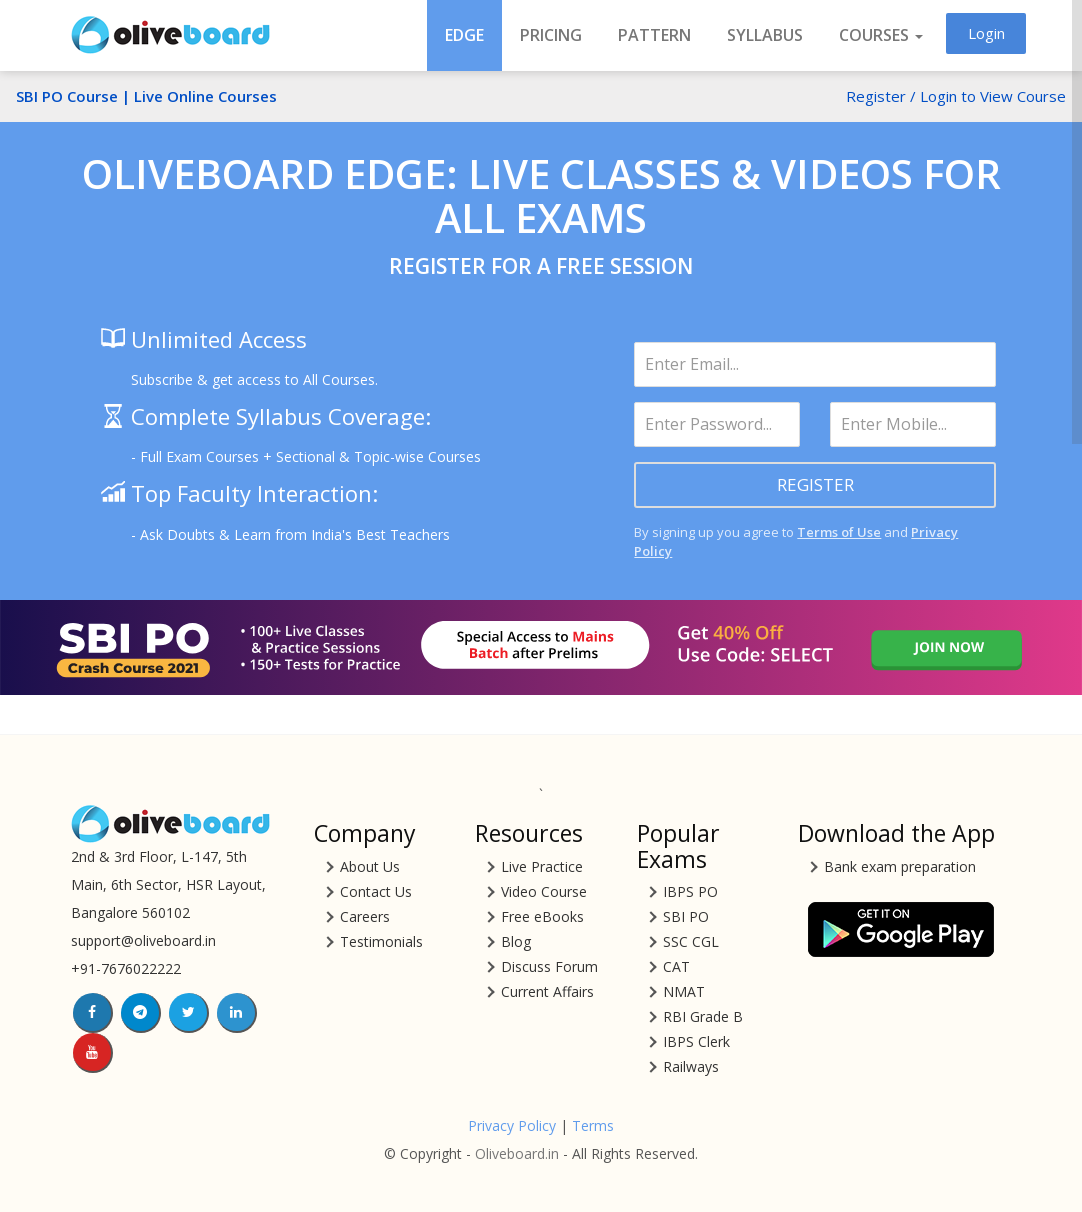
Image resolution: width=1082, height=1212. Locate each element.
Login (986, 33)
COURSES (881, 35)
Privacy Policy (512, 1125)
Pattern (654, 35)
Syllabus (765, 35)
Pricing (551, 35)
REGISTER (815, 484)
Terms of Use (839, 532)
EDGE (464, 35)
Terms (593, 1125)
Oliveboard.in (517, 1153)
